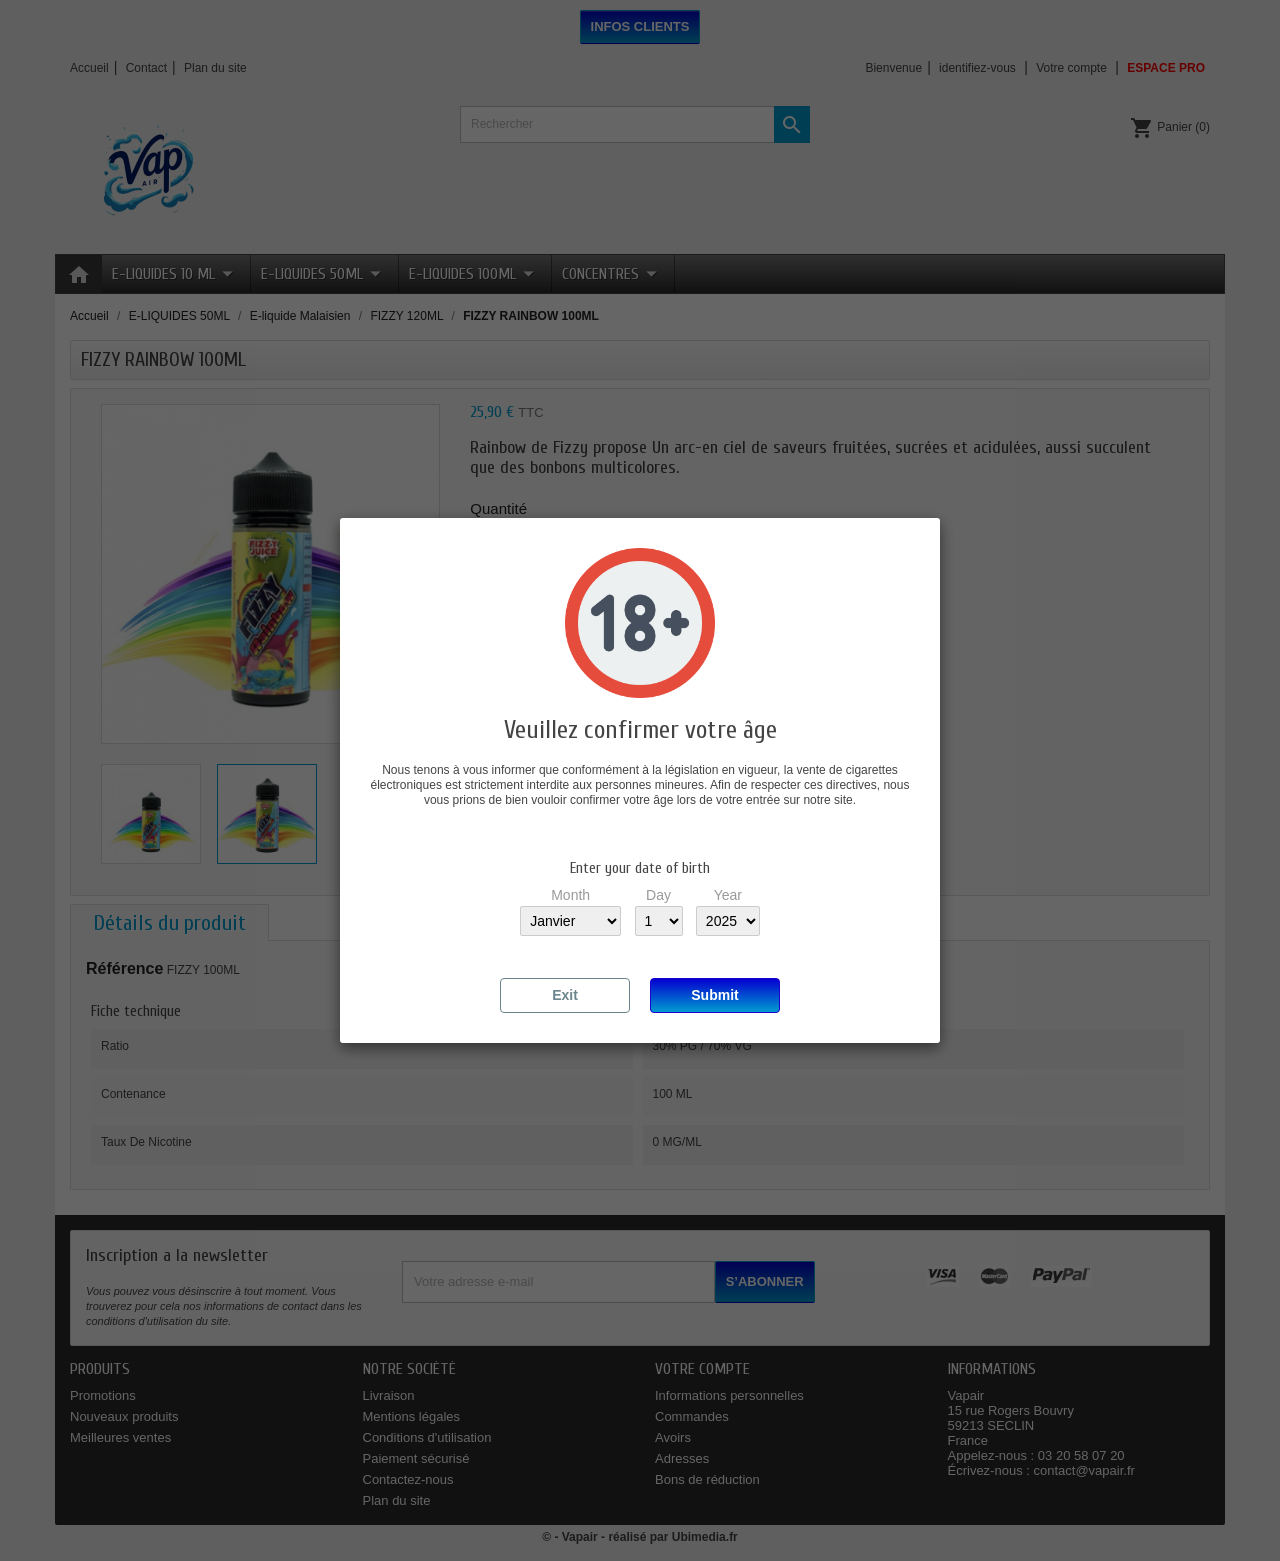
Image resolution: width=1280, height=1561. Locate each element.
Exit (565, 995)
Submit (714, 995)
